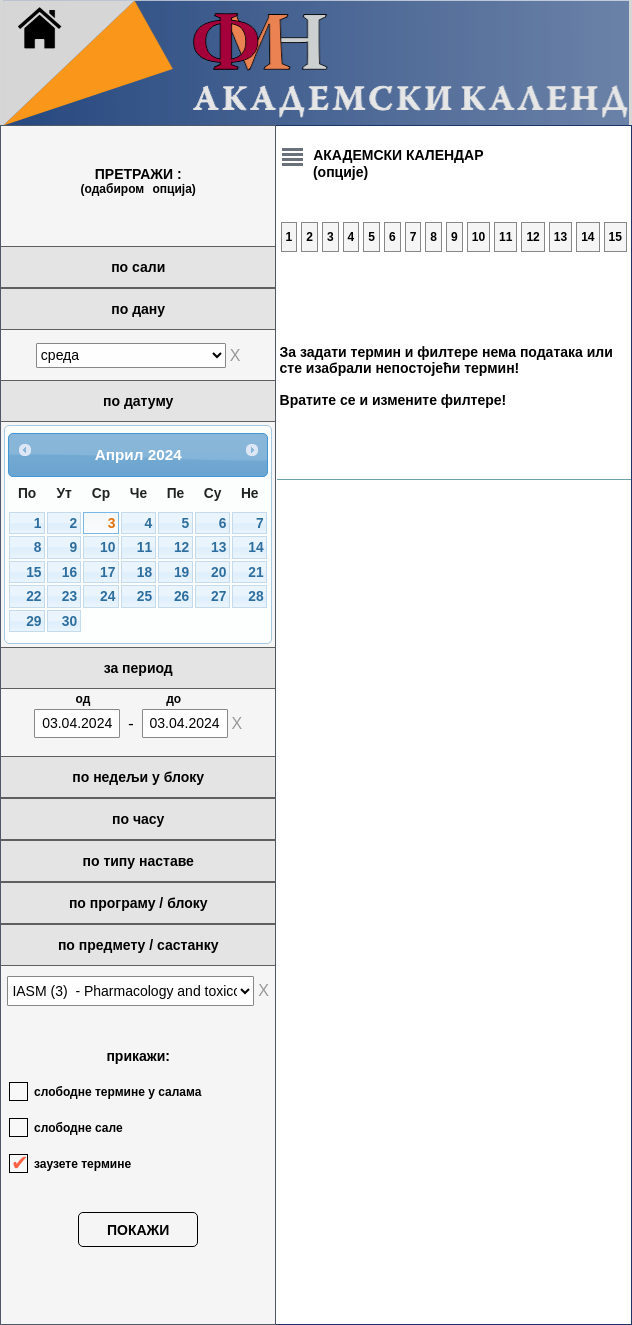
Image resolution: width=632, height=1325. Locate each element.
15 (33, 572)
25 (144, 596)
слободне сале (78, 1128)
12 (181, 547)
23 (69, 596)
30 (69, 621)
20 (218, 572)
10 (107, 547)
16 (69, 572)
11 (144, 547)
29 (33, 621)
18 (144, 572)
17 (107, 572)
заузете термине (82, 1164)
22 (33, 596)
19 (181, 572)
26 (181, 596)
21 (255, 572)
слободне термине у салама (117, 1092)
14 (255, 547)
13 (218, 547)
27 (218, 596)
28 (255, 596)
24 (107, 596)
